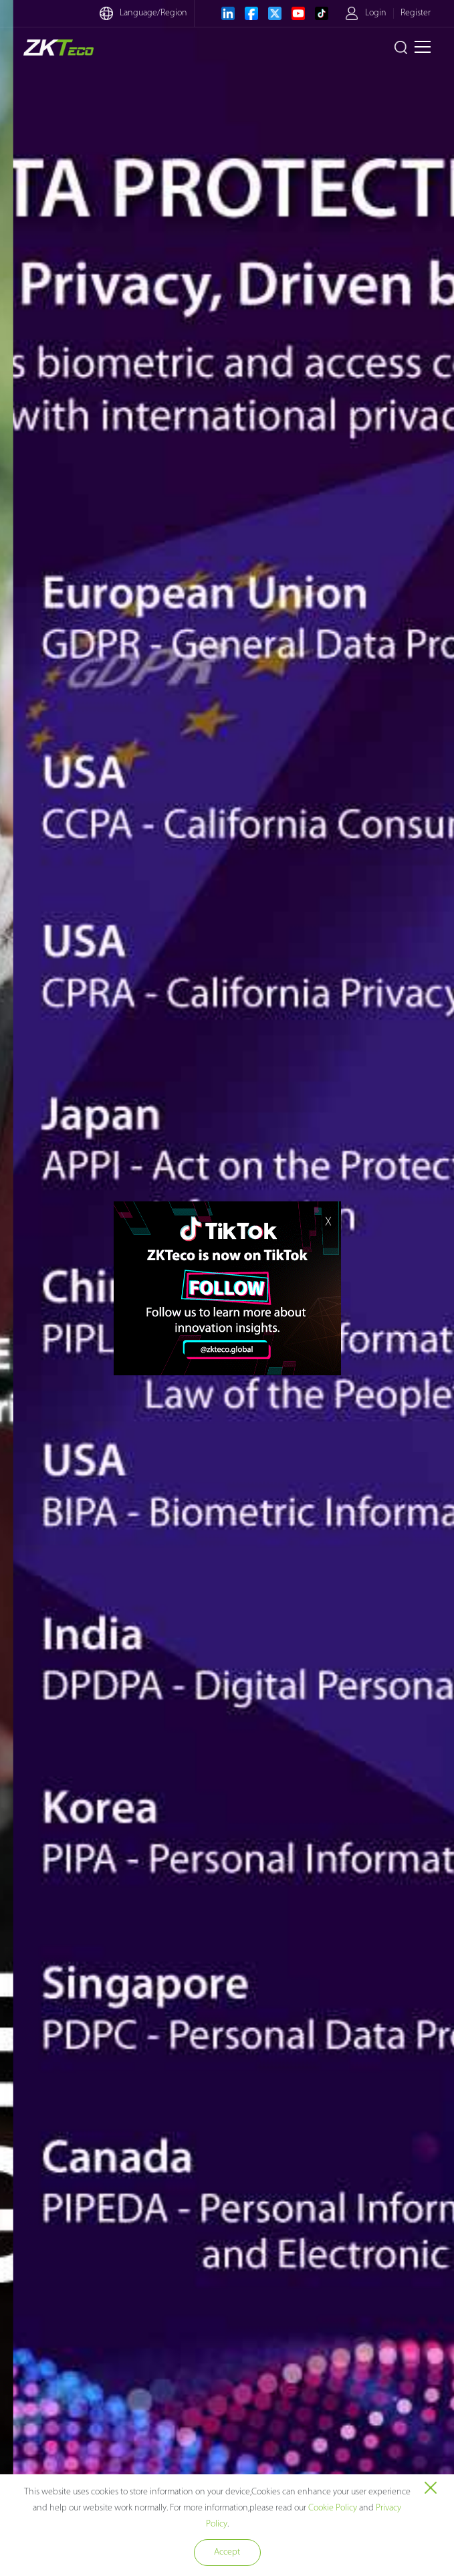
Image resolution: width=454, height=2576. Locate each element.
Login (375, 13)
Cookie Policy (332, 2508)
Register (416, 13)
